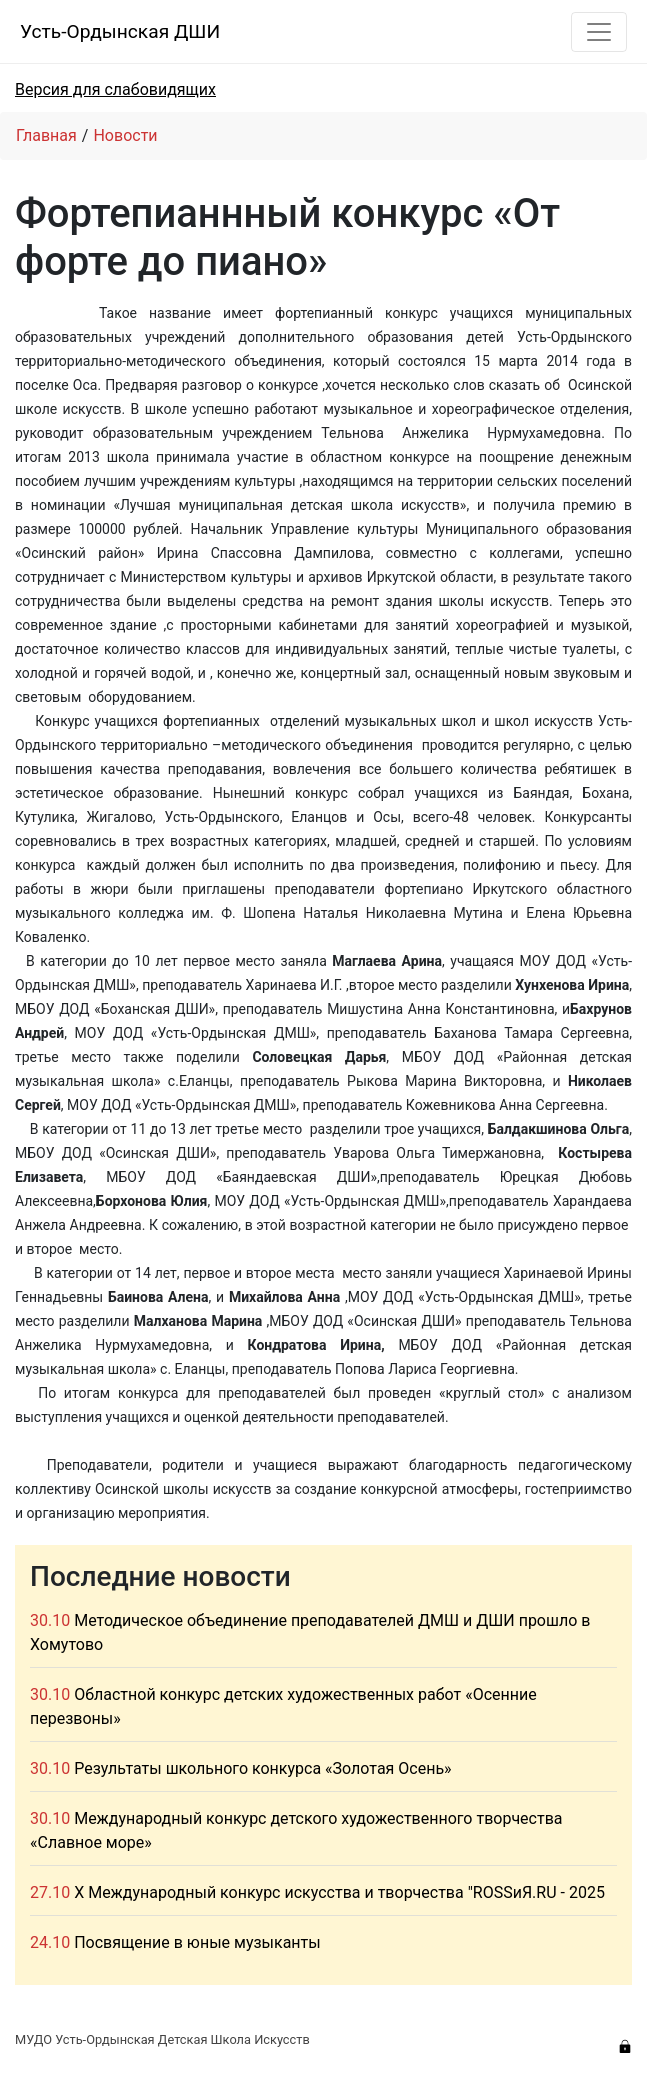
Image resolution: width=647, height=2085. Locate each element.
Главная (46, 135)
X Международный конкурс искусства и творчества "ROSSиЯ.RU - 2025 (339, 1892)
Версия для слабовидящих (115, 89)
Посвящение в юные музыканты (197, 1942)
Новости (125, 135)
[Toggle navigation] (599, 32)
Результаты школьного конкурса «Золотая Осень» (262, 1768)
